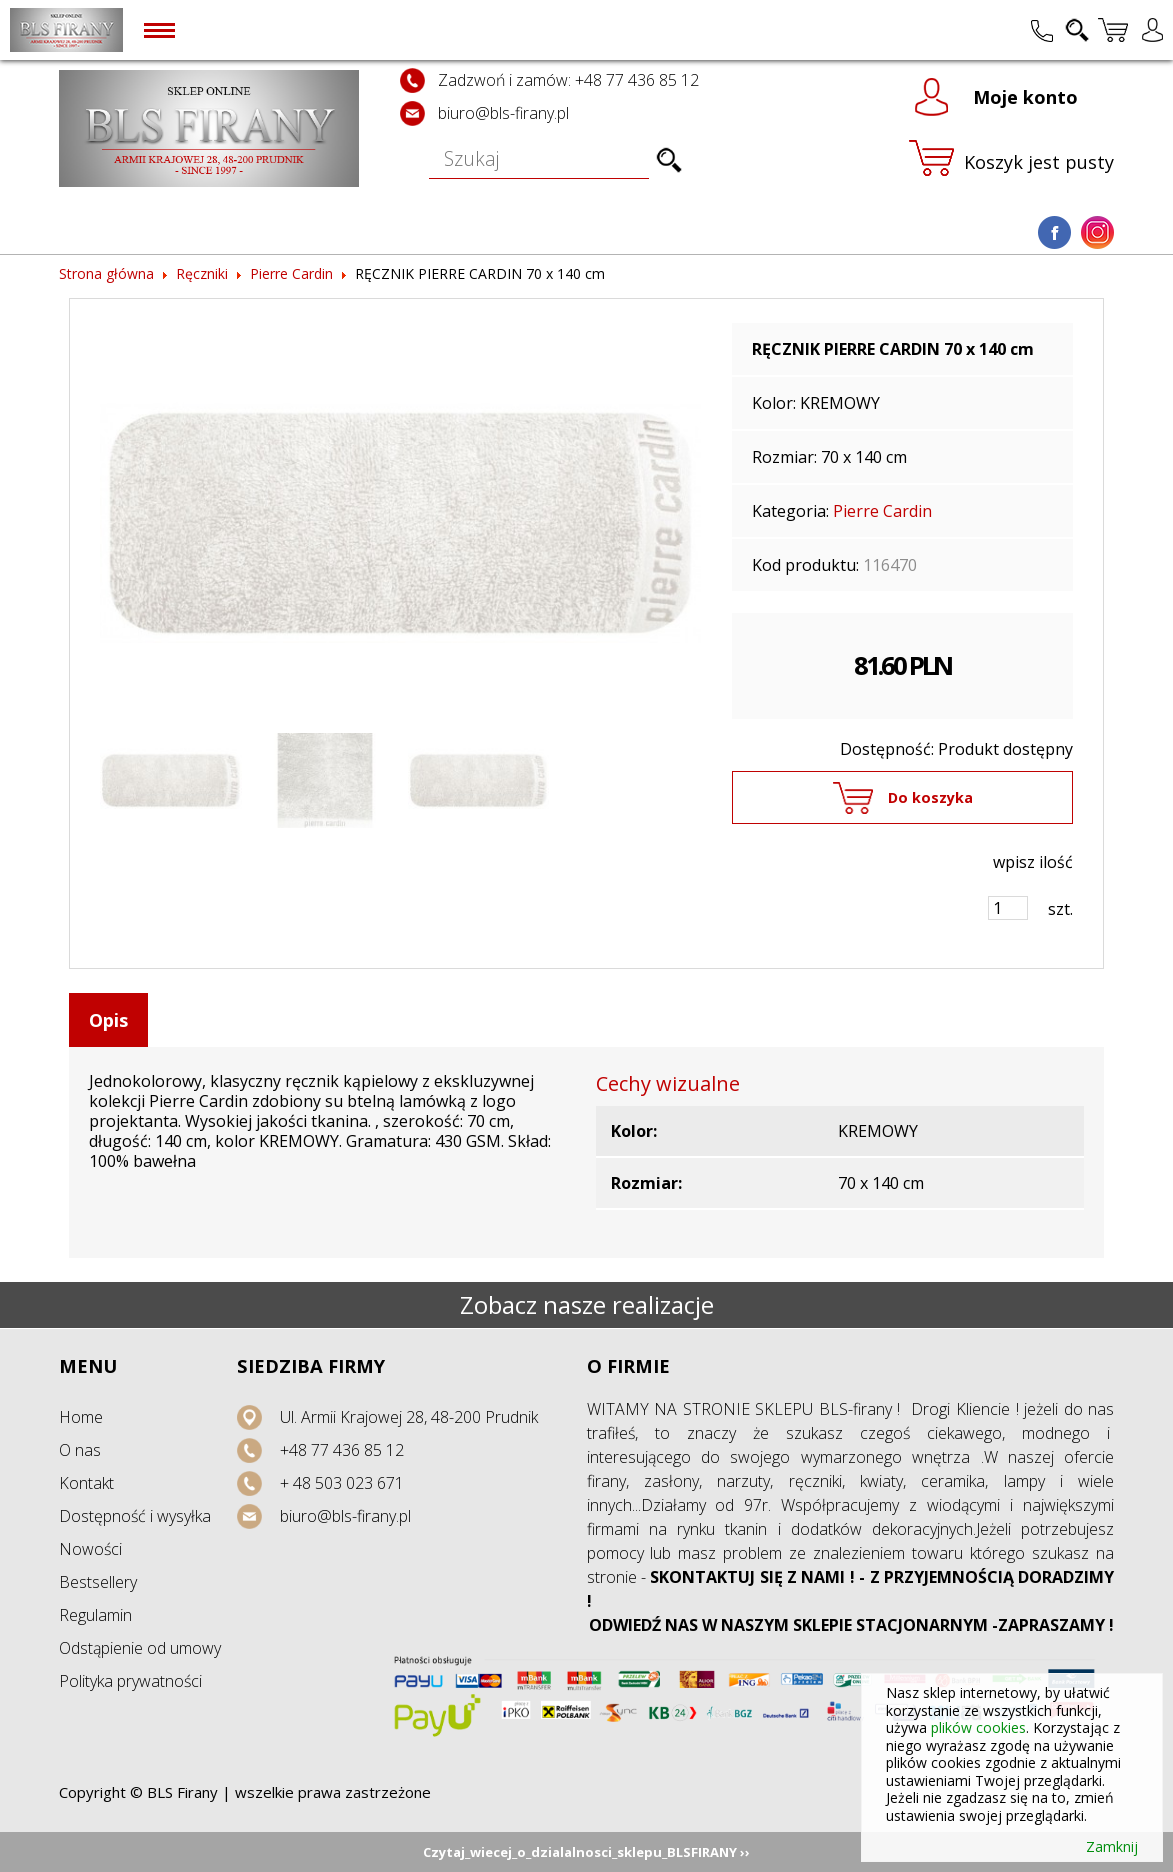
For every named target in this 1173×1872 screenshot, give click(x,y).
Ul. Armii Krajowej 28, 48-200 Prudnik (409, 1417)
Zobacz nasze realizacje (587, 1304)
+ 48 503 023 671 (342, 1483)
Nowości (90, 1549)
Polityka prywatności (130, 1681)
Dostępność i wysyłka (135, 1516)
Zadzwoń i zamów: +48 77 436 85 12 (568, 80)
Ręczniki (202, 273)
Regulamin (95, 1615)
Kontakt (86, 1483)
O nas (80, 1450)
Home (81, 1417)
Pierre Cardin (291, 273)
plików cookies (978, 1727)
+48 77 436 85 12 (342, 1450)
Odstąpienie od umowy (140, 1648)
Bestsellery (98, 1582)
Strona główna (106, 273)
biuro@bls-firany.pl (503, 113)
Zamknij (1112, 1847)
